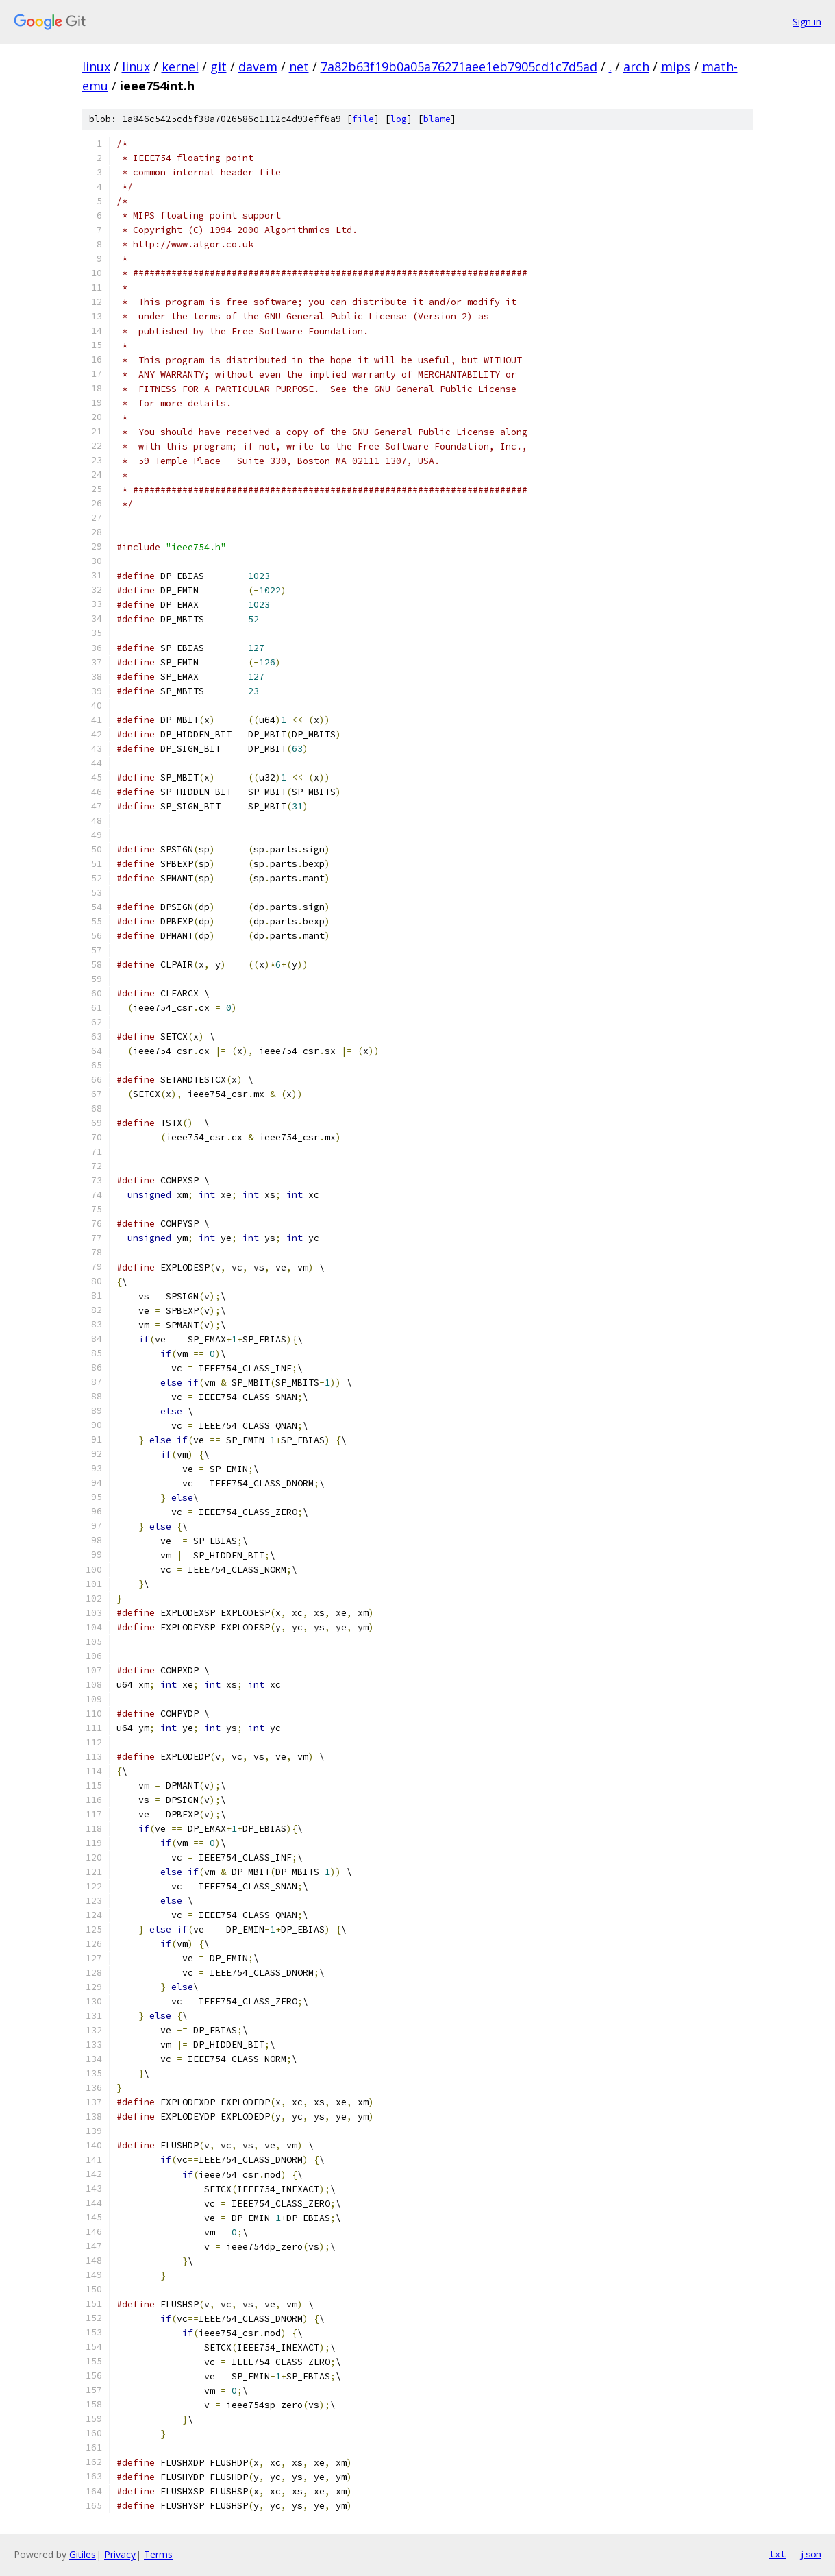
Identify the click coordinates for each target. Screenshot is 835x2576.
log (398, 119)
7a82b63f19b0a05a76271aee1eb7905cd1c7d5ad (459, 66)
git (218, 66)
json (810, 2554)
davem (257, 66)
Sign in (807, 21)
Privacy (120, 2554)
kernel (180, 66)
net (299, 66)
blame (437, 119)
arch (636, 66)
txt (777, 2554)
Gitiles (82, 2554)
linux (96, 66)
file (363, 119)
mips (675, 66)
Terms (158, 2554)
